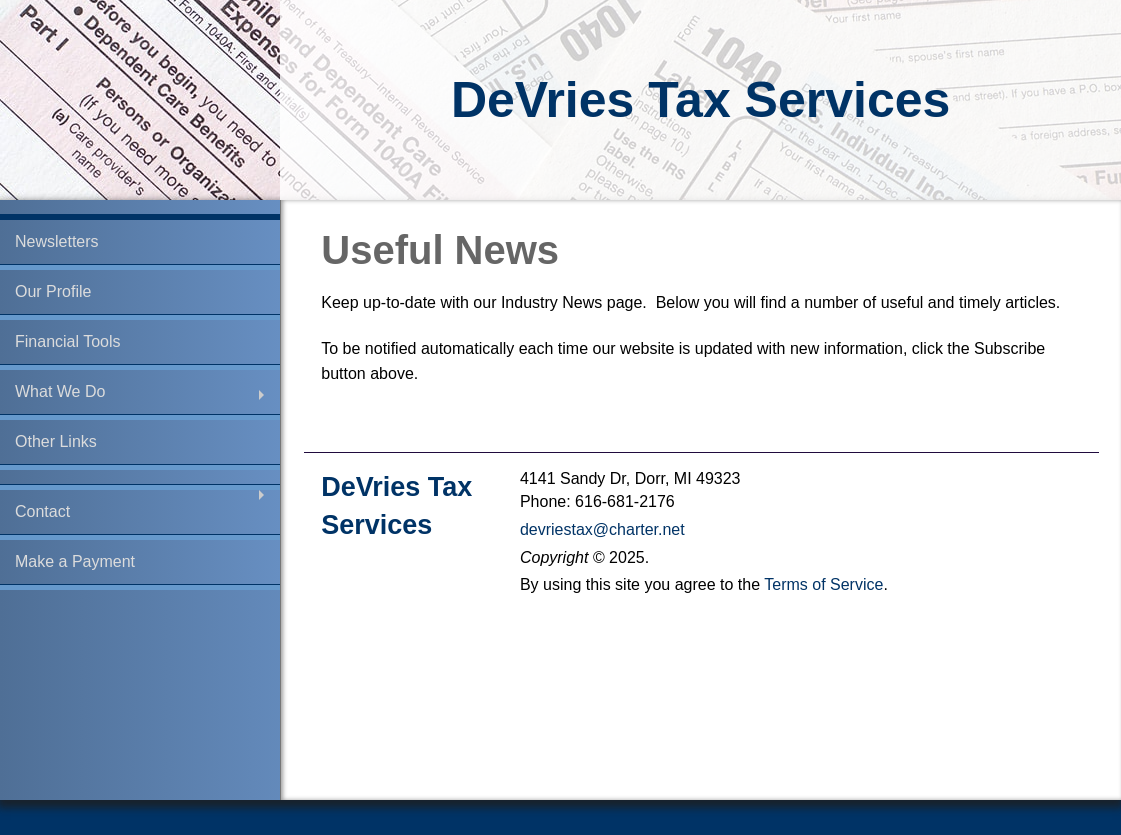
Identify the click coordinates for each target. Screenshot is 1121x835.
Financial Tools (68, 341)
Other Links (56, 441)
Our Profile (53, 291)
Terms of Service (823, 584)
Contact (42, 511)
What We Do (60, 391)
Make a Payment (75, 561)
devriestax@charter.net (602, 529)
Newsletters (57, 241)
